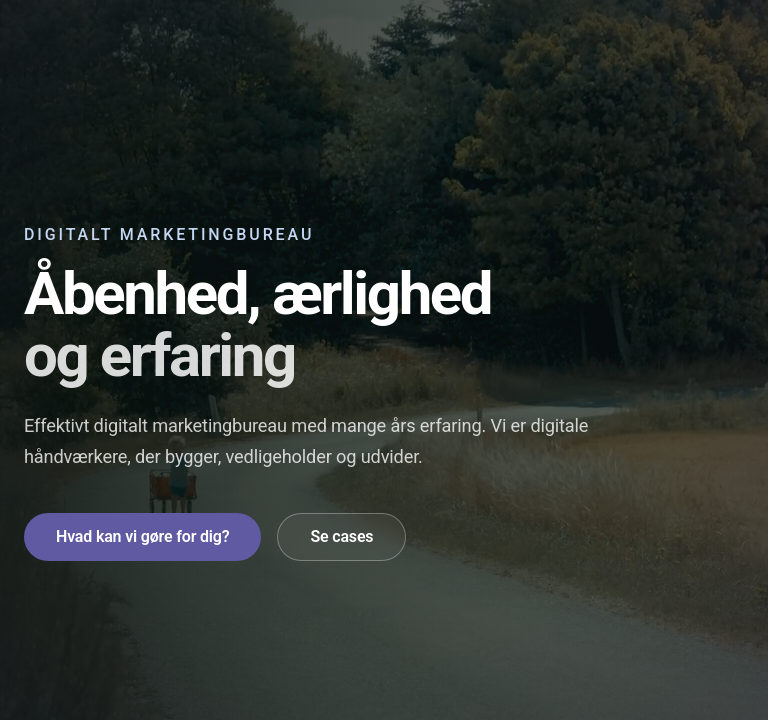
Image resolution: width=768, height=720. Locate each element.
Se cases (341, 536)
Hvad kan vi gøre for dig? (142, 536)
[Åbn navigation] (724, 40)
